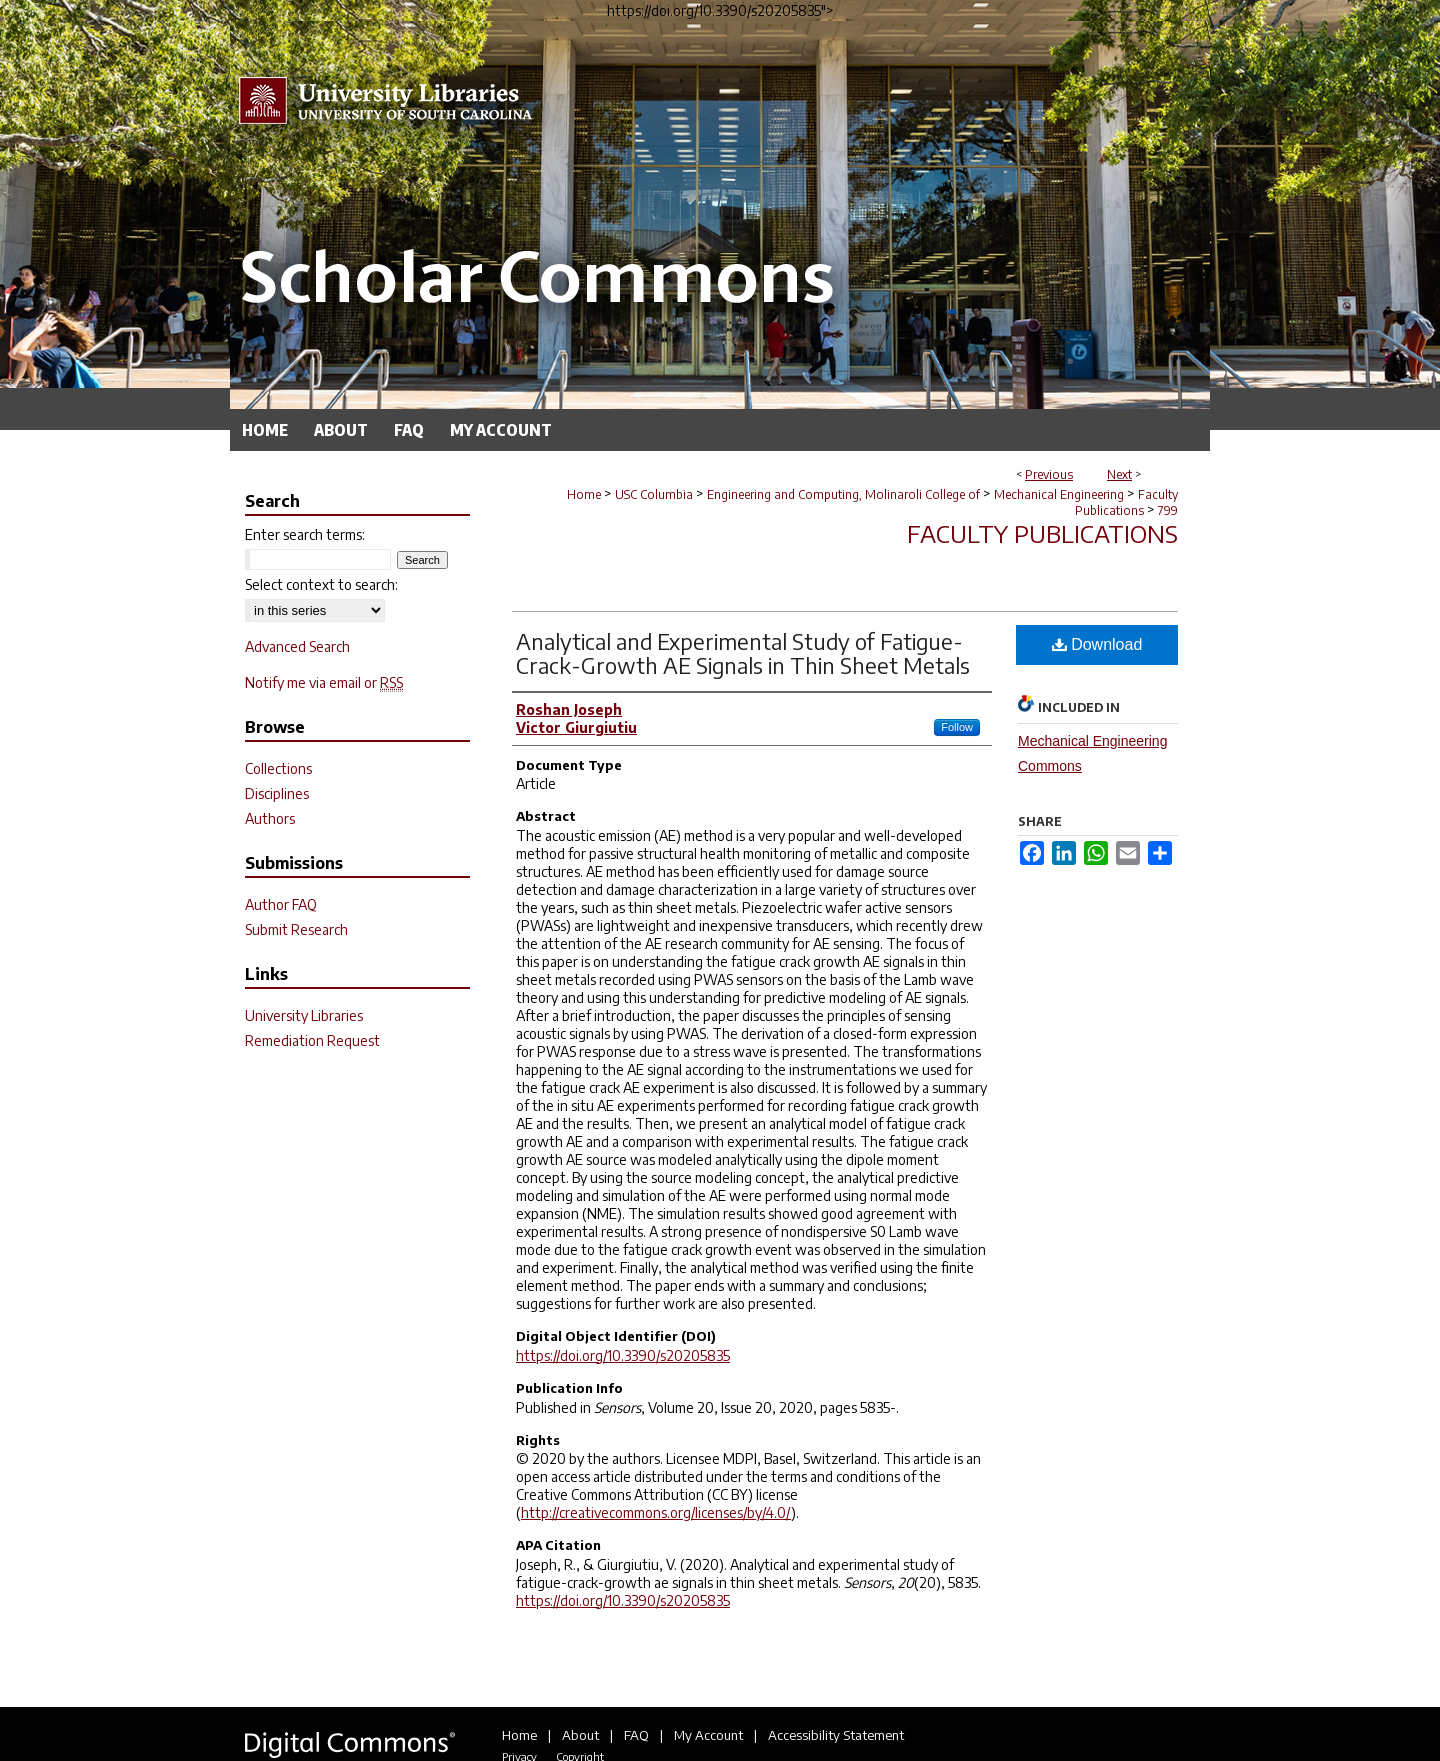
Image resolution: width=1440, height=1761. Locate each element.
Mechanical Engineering (1059, 494)
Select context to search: (321, 584)
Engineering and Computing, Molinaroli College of (843, 494)
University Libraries (304, 1015)
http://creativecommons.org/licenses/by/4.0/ (656, 1512)
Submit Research (296, 929)
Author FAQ (281, 904)
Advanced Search (297, 646)
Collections (278, 768)
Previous (1049, 474)
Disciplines (277, 793)
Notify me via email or (324, 682)
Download (1097, 644)
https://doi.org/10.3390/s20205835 (623, 1355)
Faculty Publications (1126, 502)
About (580, 1735)
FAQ (636, 1735)
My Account (708, 1735)
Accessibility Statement (836, 1735)
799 (1168, 510)
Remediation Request (312, 1040)
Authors (270, 818)
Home (584, 494)
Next (1119, 474)
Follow (957, 727)
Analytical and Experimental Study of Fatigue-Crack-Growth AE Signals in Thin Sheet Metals (743, 653)
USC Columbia (654, 494)
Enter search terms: (305, 534)
